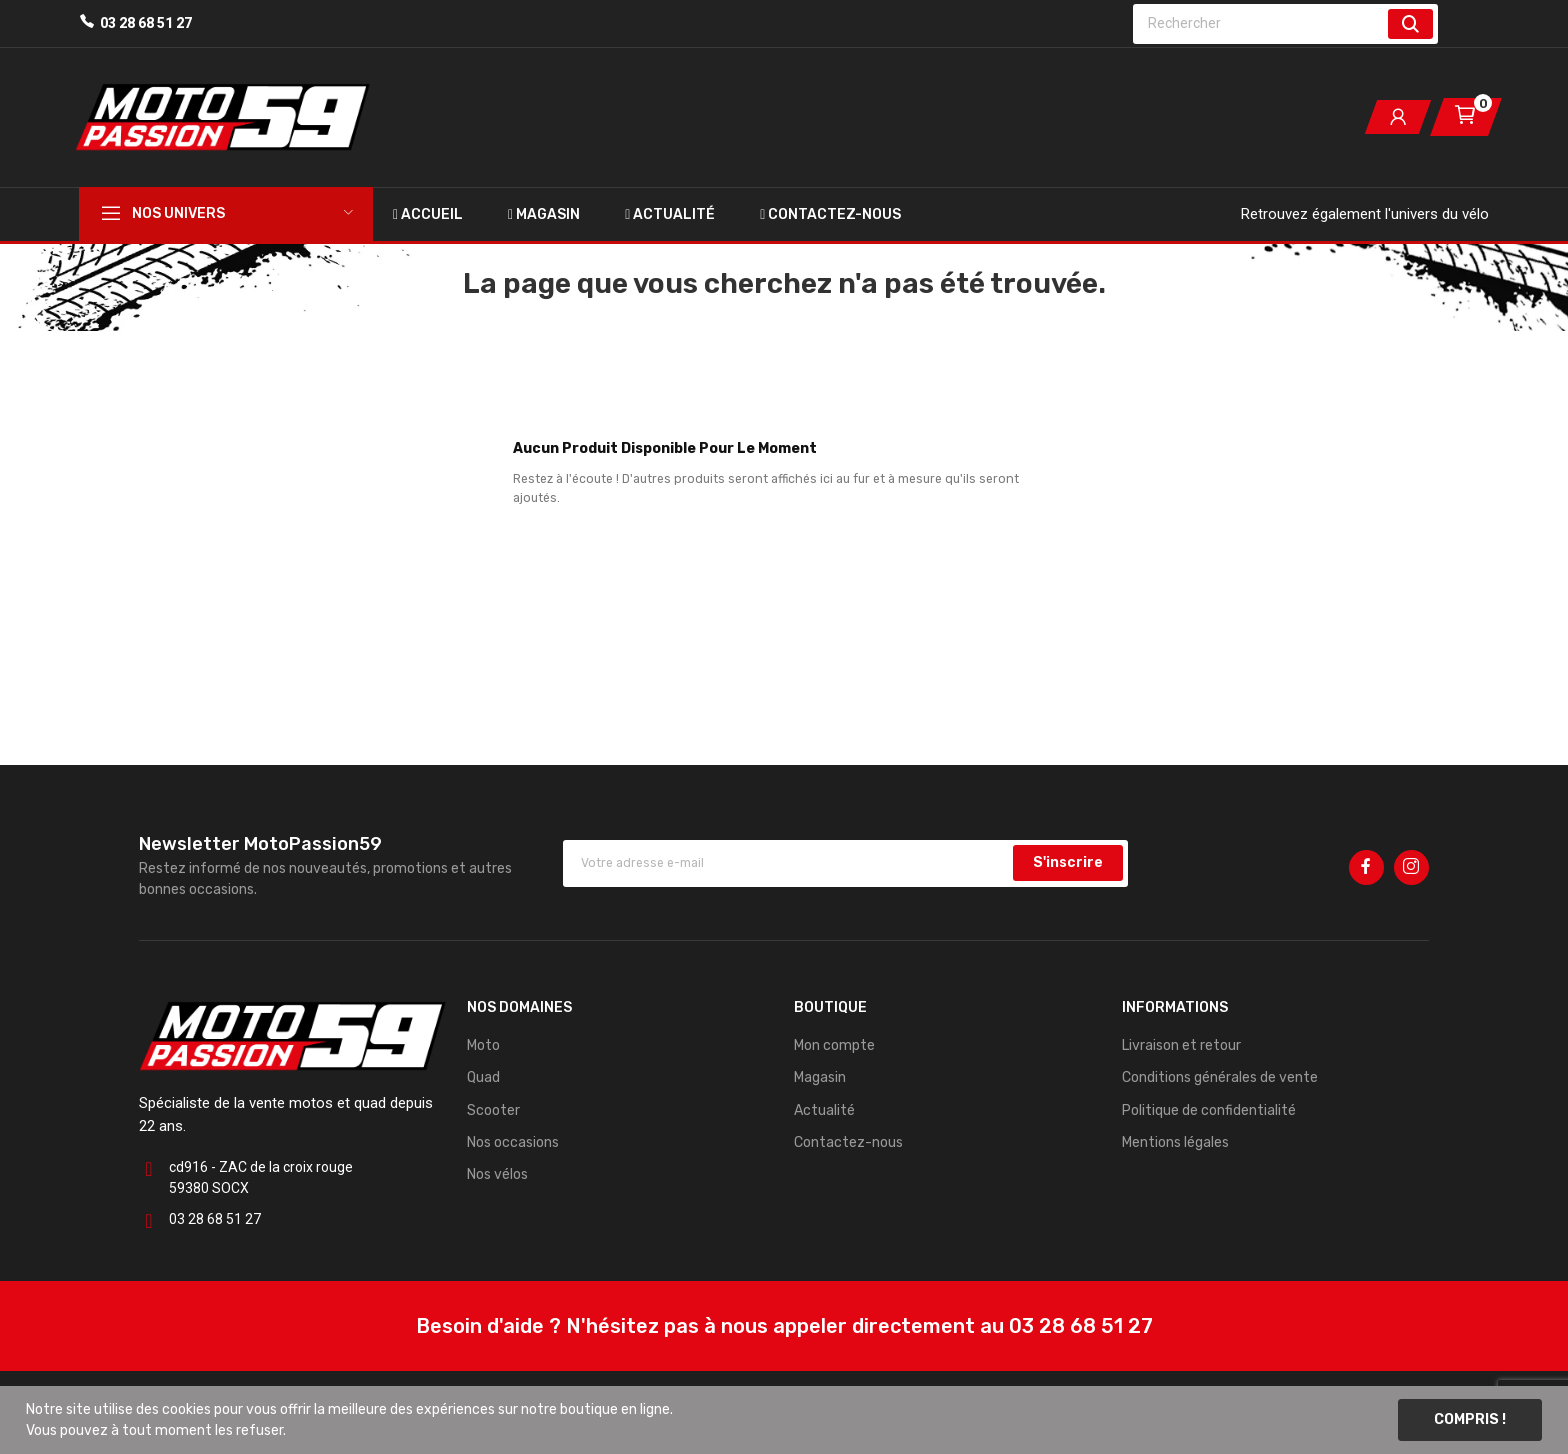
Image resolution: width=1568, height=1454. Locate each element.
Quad (483, 1077)
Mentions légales (1175, 1142)
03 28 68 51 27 (146, 23)
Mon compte (834, 1045)
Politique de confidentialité (1209, 1110)
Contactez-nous (848, 1142)
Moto (483, 1045)
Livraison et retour (1181, 1045)
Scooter (493, 1110)
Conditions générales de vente (1220, 1077)
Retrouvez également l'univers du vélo (1365, 214)
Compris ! (1470, 1419)
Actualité (824, 1110)
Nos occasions (513, 1142)
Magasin (820, 1077)
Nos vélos (497, 1174)
